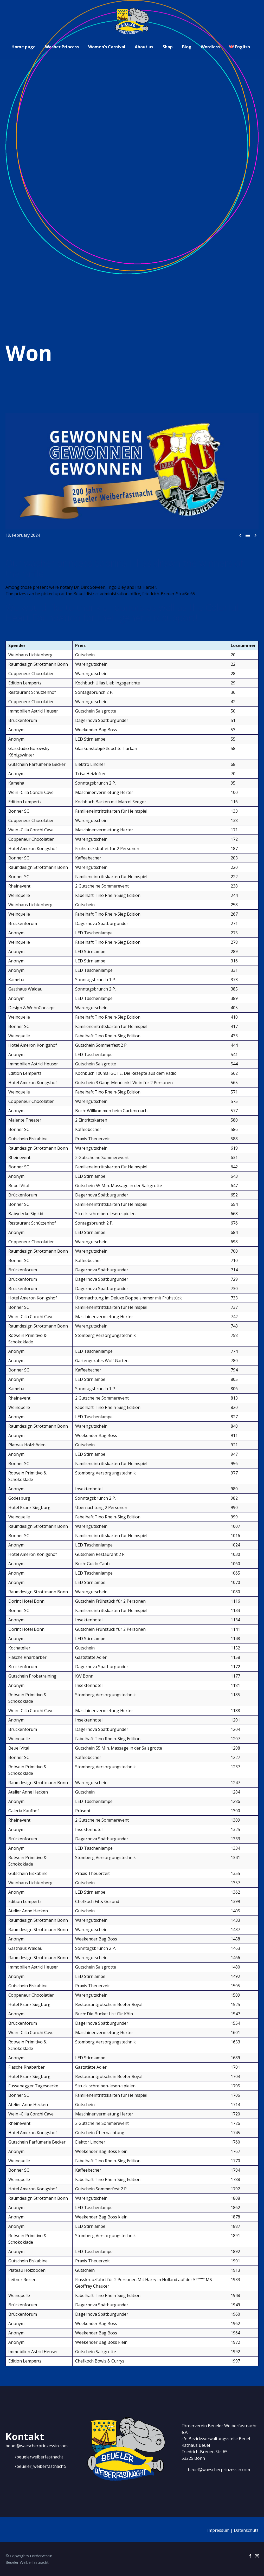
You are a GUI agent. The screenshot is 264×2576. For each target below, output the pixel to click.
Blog (186, 47)
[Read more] (34, 2457)
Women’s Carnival (106, 47)
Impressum (218, 2530)
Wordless (210, 47)
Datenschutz (246, 2530)
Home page (23, 47)
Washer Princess (62, 47)
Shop (168, 47)
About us (144, 47)
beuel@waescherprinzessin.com (36, 2446)
